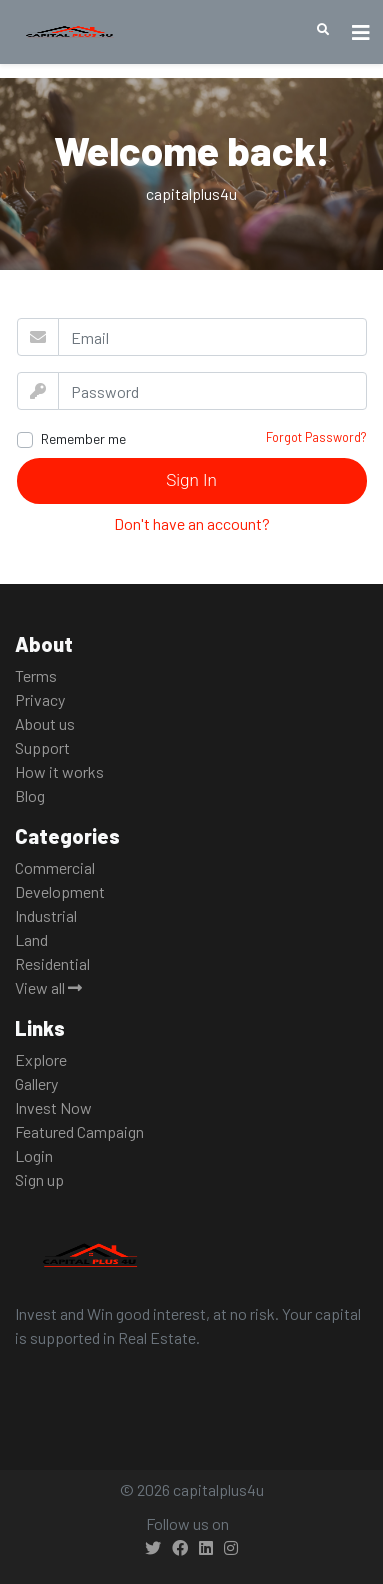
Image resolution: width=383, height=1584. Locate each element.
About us (45, 723)
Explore (41, 1059)
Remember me (83, 438)
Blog (30, 795)
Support (42, 747)
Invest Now (53, 1107)
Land (31, 939)
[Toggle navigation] (361, 32)
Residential (52, 963)
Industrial (46, 915)
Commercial (55, 867)
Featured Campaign (79, 1131)
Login (34, 1155)
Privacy (40, 699)
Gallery (36, 1083)
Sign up (39, 1179)
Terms (36, 675)
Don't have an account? (192, 523)
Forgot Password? (316, 437)
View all (48, 987)
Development (60, 891)
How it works (59, 771)
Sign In (191, 480)
